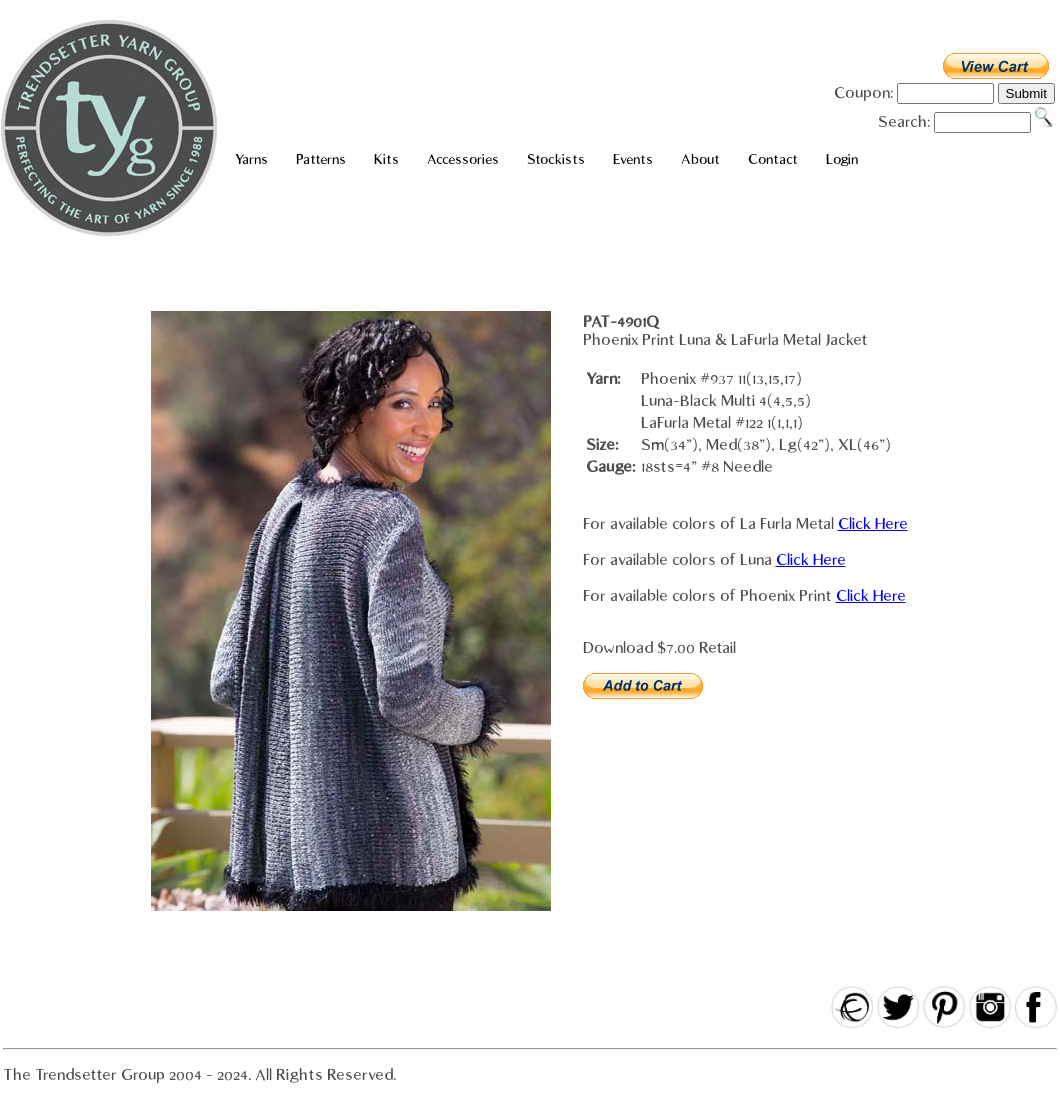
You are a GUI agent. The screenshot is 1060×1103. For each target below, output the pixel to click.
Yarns (251, 159)
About (700, 159)
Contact (773, 159)
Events (633, 159)
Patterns (321, 159)
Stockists (556, 159)
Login (842, 159)
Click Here (873, 524)
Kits (386, 159)
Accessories (463, 159)
